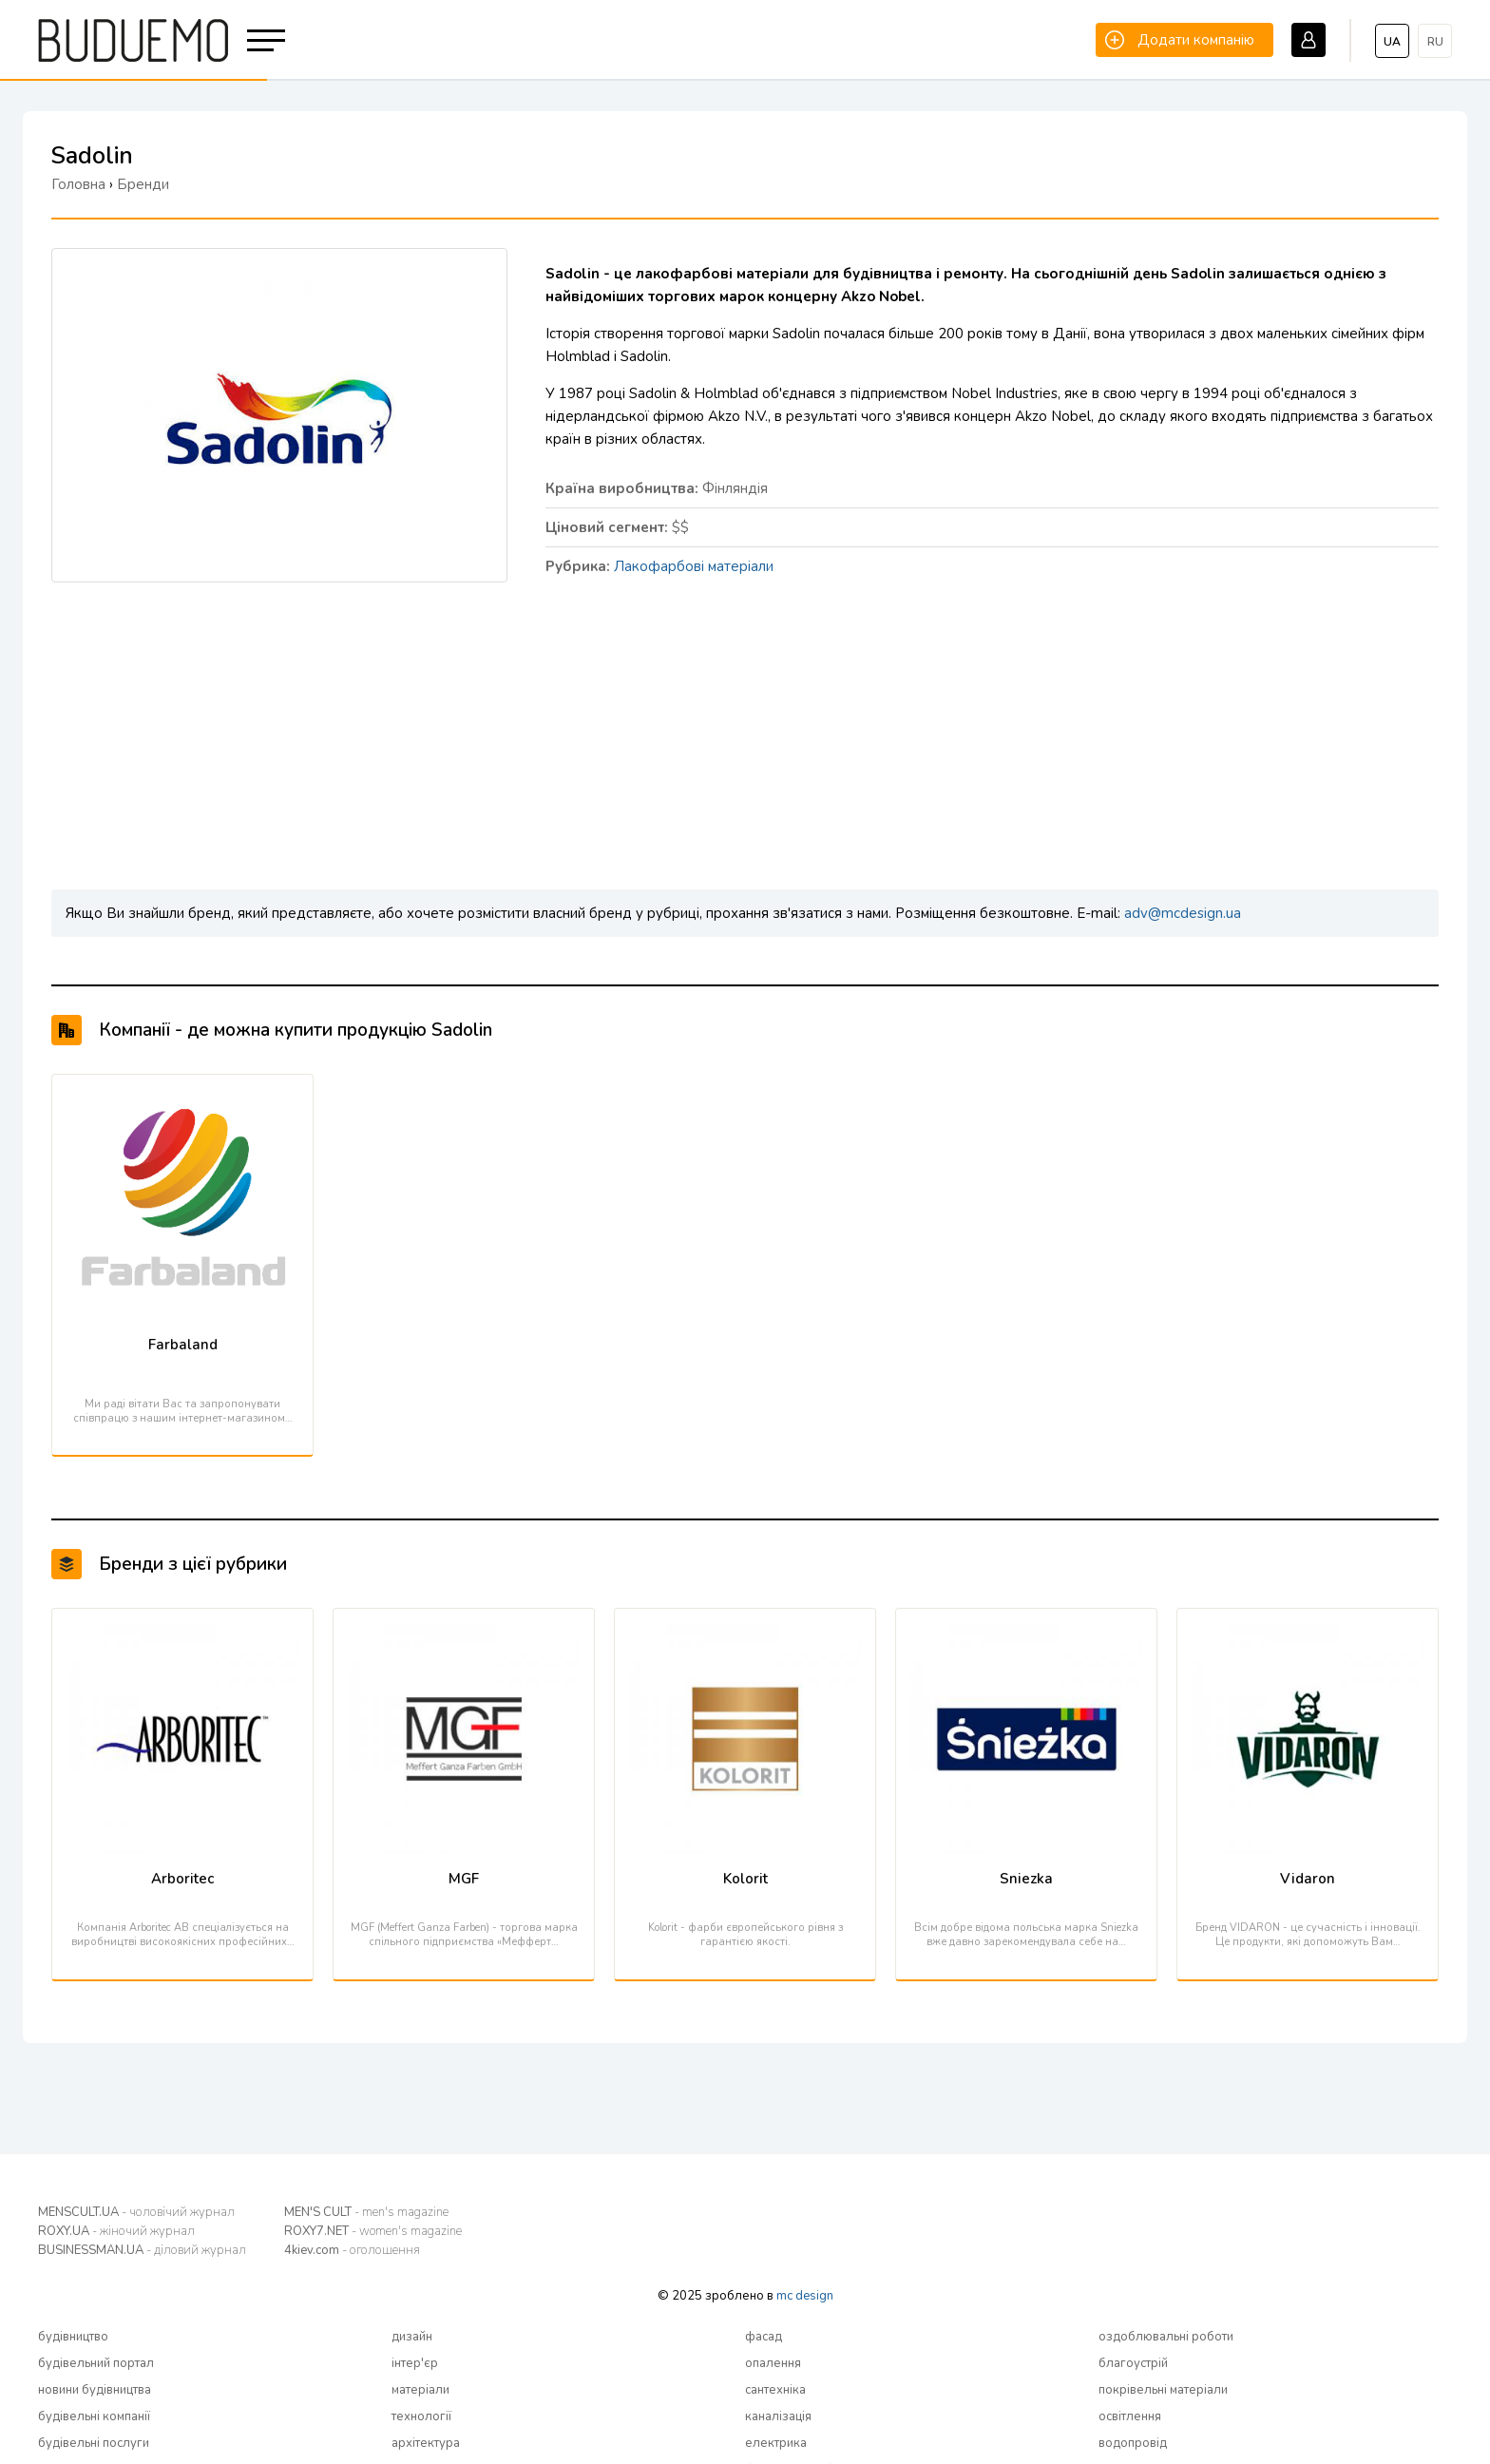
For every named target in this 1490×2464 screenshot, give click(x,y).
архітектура (426, 2443)
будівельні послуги (93, 2443)
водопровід (1132, 2443)
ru (1435, 41)
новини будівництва (94, 2389)
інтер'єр (415, 2363)
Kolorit (745, 1878)
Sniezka (1026, 1878)
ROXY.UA (116, 2231)
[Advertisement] (745, 737)
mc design (804, 2295)
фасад (763, 2336)
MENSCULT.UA (136, 2212)
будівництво (73, 2336)
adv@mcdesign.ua (1182, 913)
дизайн (412, 2336)
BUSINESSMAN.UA (142, 2250)
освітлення (1129, 2416)
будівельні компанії (94, 2416)
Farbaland (183, 1344)
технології (421, 2416)
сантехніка (775, 2389)
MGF (464, 1878)
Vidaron (1307, 1878)
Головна (78, 184)
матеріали (420, 2389)
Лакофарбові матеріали (694, 566)
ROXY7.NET (373, 2231)
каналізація (778, 2416)
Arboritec (182, 1878)
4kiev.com (352, 2250)
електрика (776, 2443)
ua (1392, 41)
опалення (773, 2363)
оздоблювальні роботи (1165, 2336)
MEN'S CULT (366, 2212)
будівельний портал (96, 2363)
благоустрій (1133, 2363)
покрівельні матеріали (1163, 2389)
